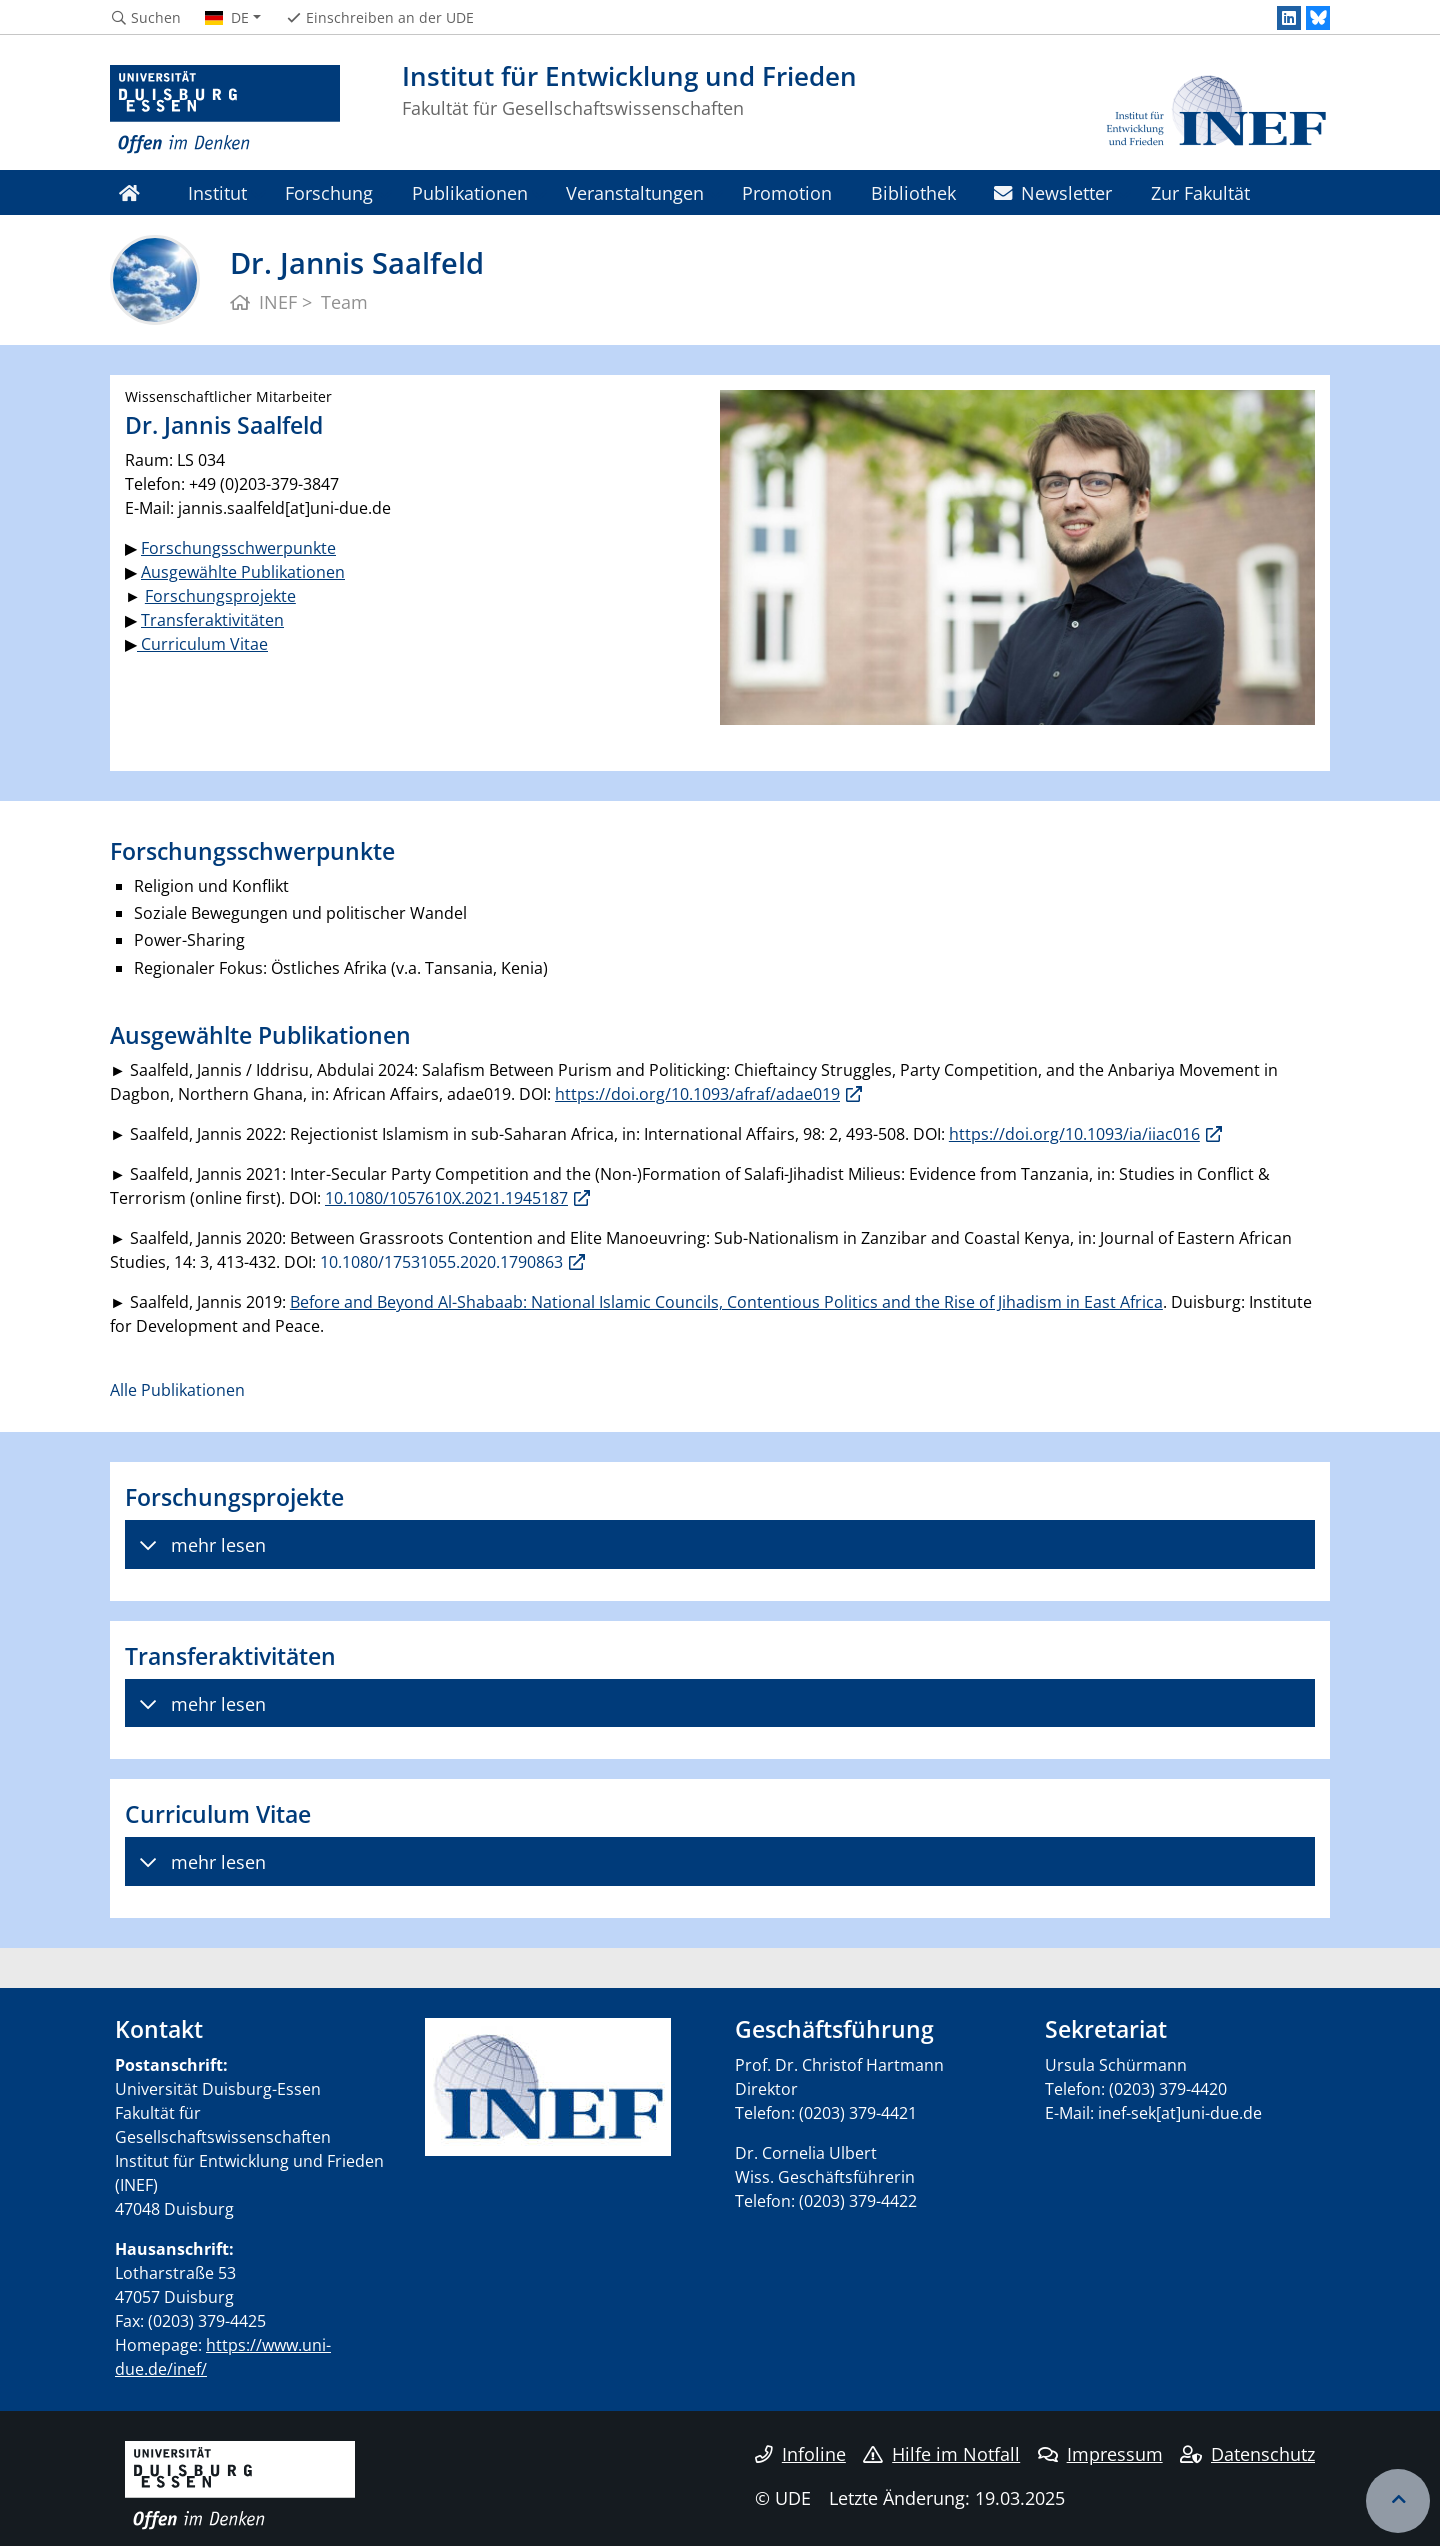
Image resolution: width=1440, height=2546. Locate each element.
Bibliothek (913, 192)
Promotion (787, 192)
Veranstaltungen (635, 192)
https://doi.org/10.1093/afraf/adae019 (697, 1094)
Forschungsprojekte (220, 596)
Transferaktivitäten (212, 620)
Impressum (1100, 2454)
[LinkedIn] (1289, 18)
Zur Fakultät (1200, 192)
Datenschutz (1247, 2454)
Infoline (800, 2454)
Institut (217, 192)
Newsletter (1053, 192)
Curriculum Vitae (202, 644)
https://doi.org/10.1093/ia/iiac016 (1074, 1134)
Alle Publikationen (177, 1390)
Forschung (329, 192)
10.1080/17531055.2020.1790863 (441, 1262)
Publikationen (470, 192)
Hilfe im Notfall (941, 2454)
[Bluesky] (1318, 18)
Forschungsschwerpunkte (238, 548)
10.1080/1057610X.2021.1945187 (446, 1198)
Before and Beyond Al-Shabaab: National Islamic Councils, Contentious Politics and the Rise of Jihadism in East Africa (726, 1302)
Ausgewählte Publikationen (243, 572)
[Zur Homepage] (225, 110)
